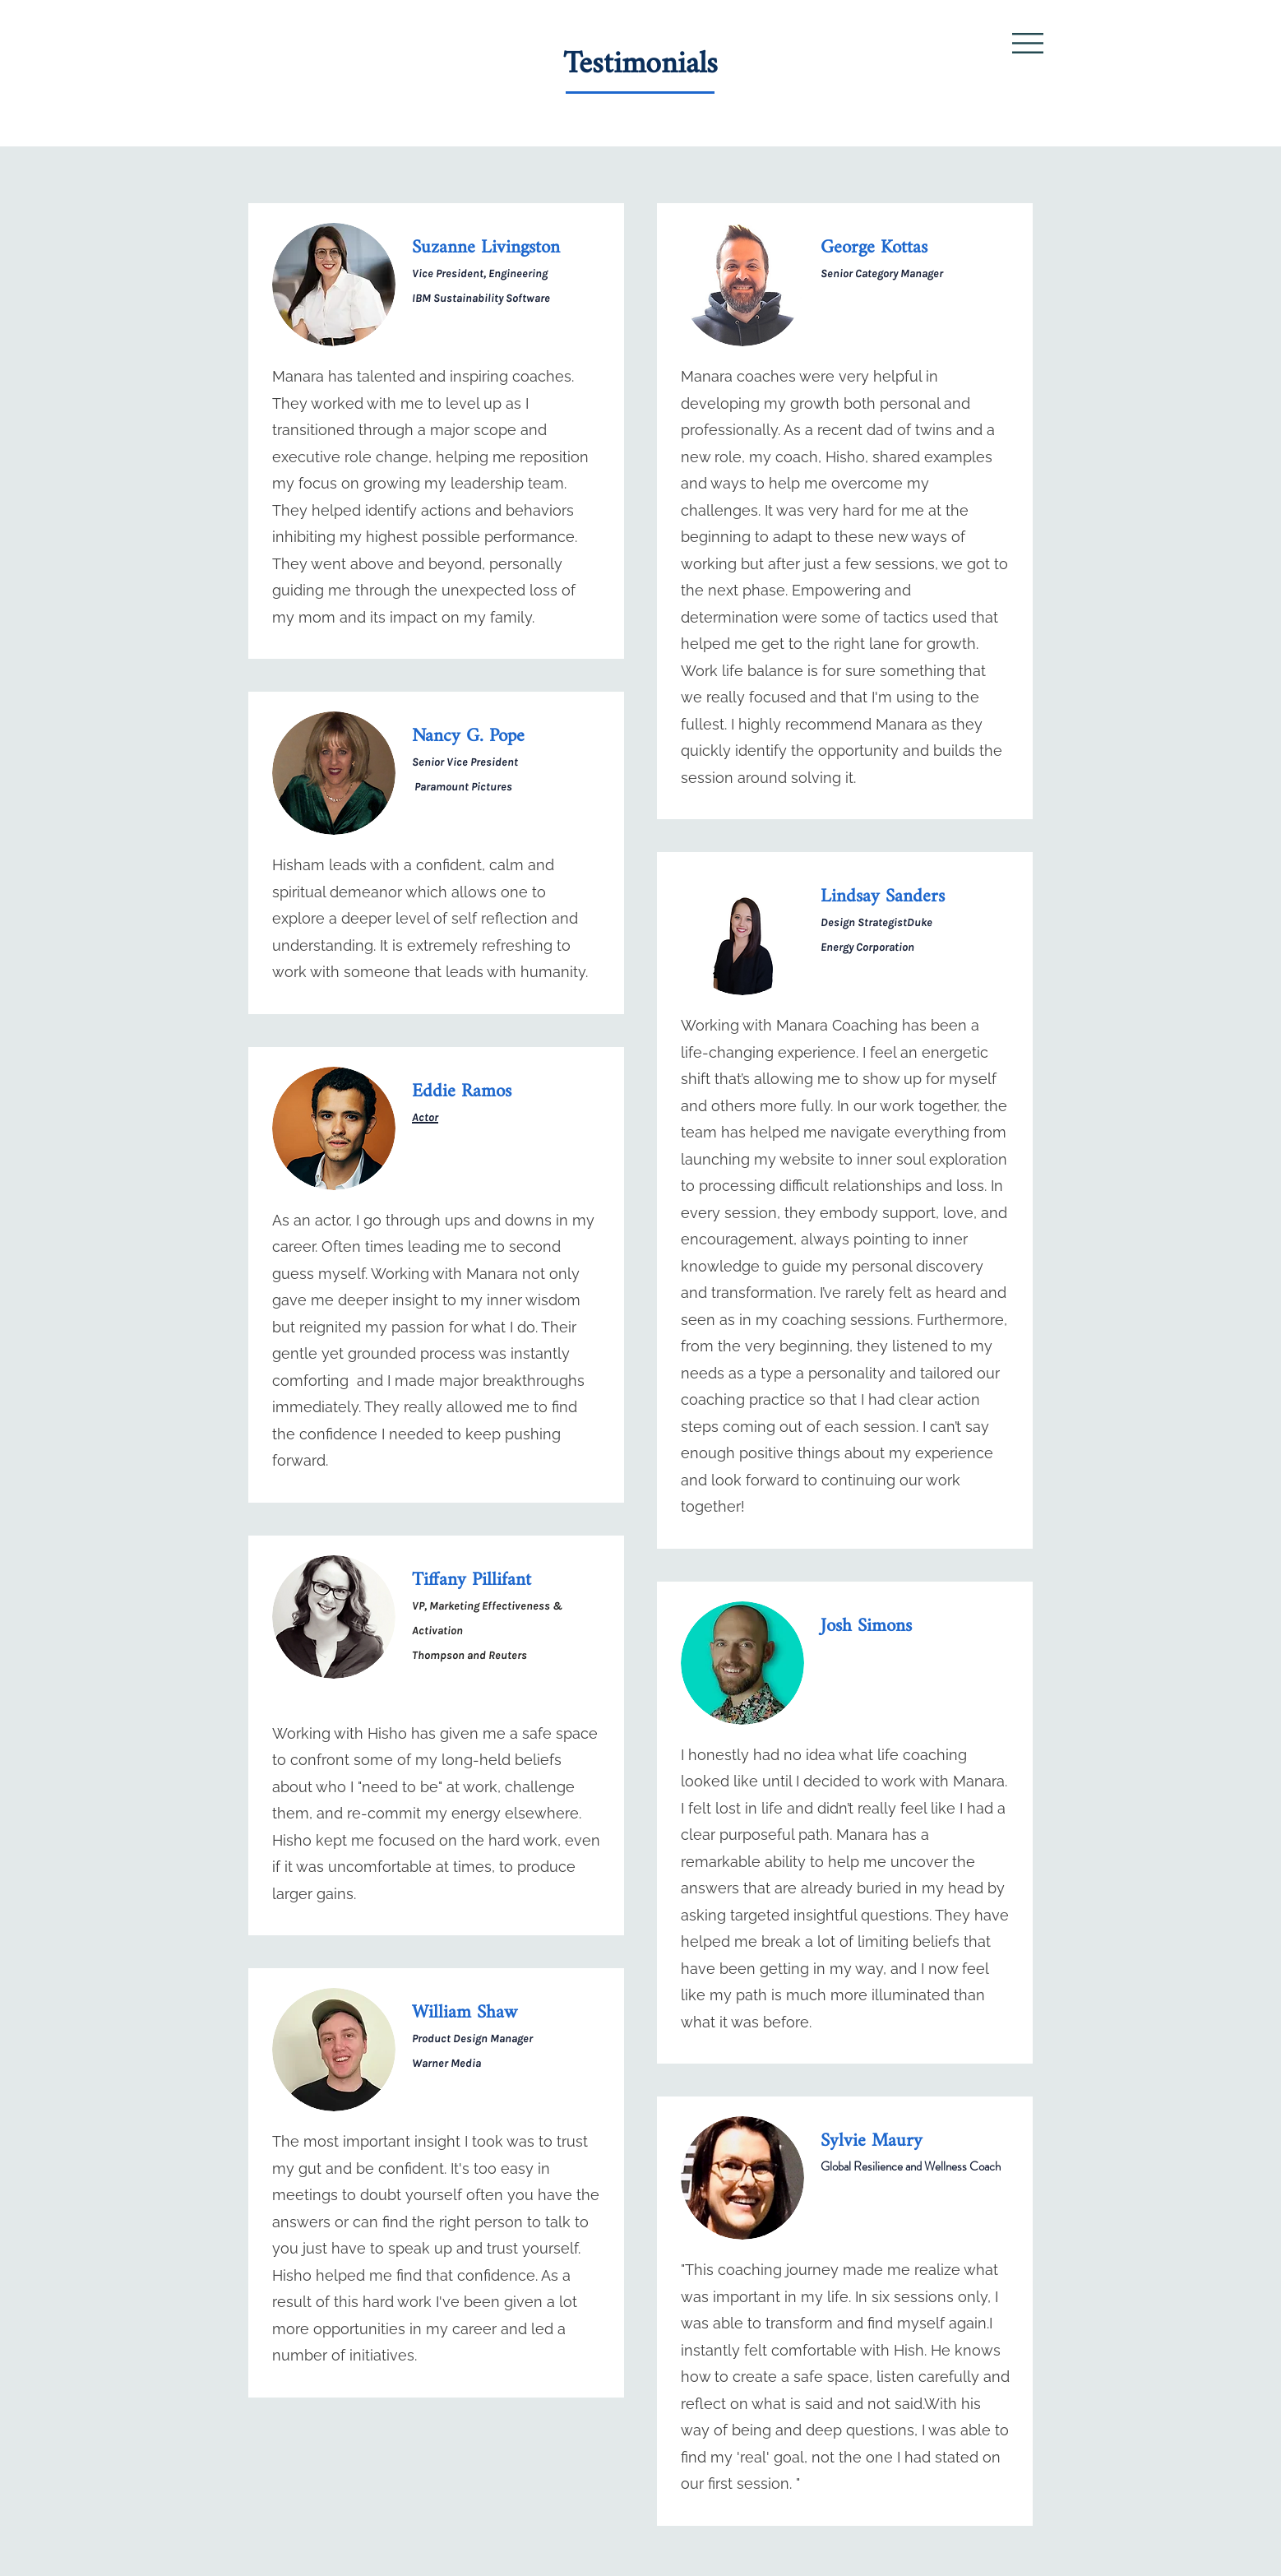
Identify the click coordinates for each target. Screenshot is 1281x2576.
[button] (1027, 43)
